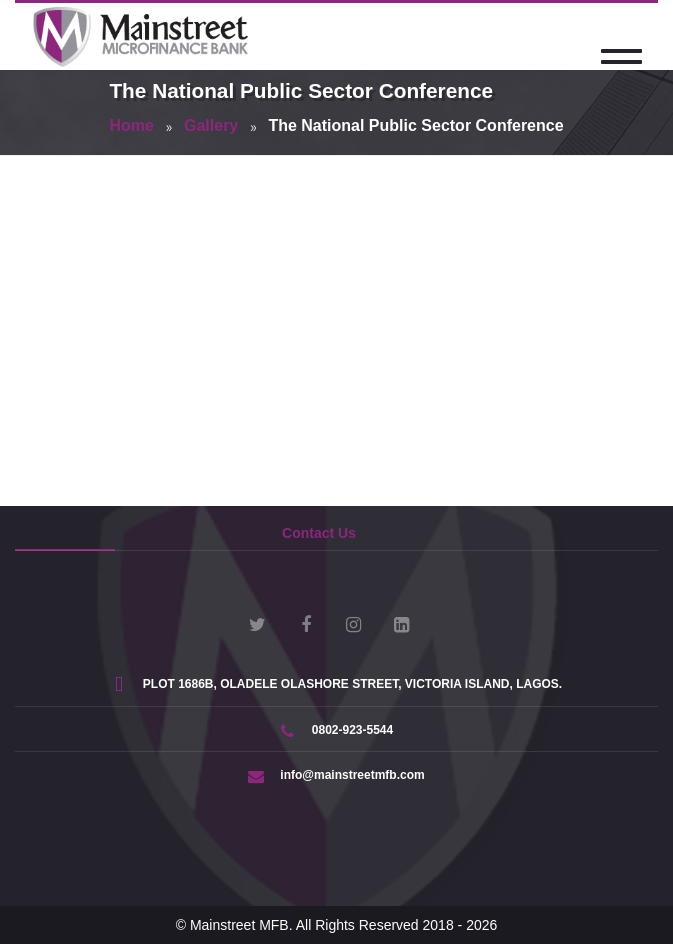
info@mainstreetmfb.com (336, 775)
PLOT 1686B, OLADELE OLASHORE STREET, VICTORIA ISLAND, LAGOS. (336, 684)
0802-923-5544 (336, 730)
